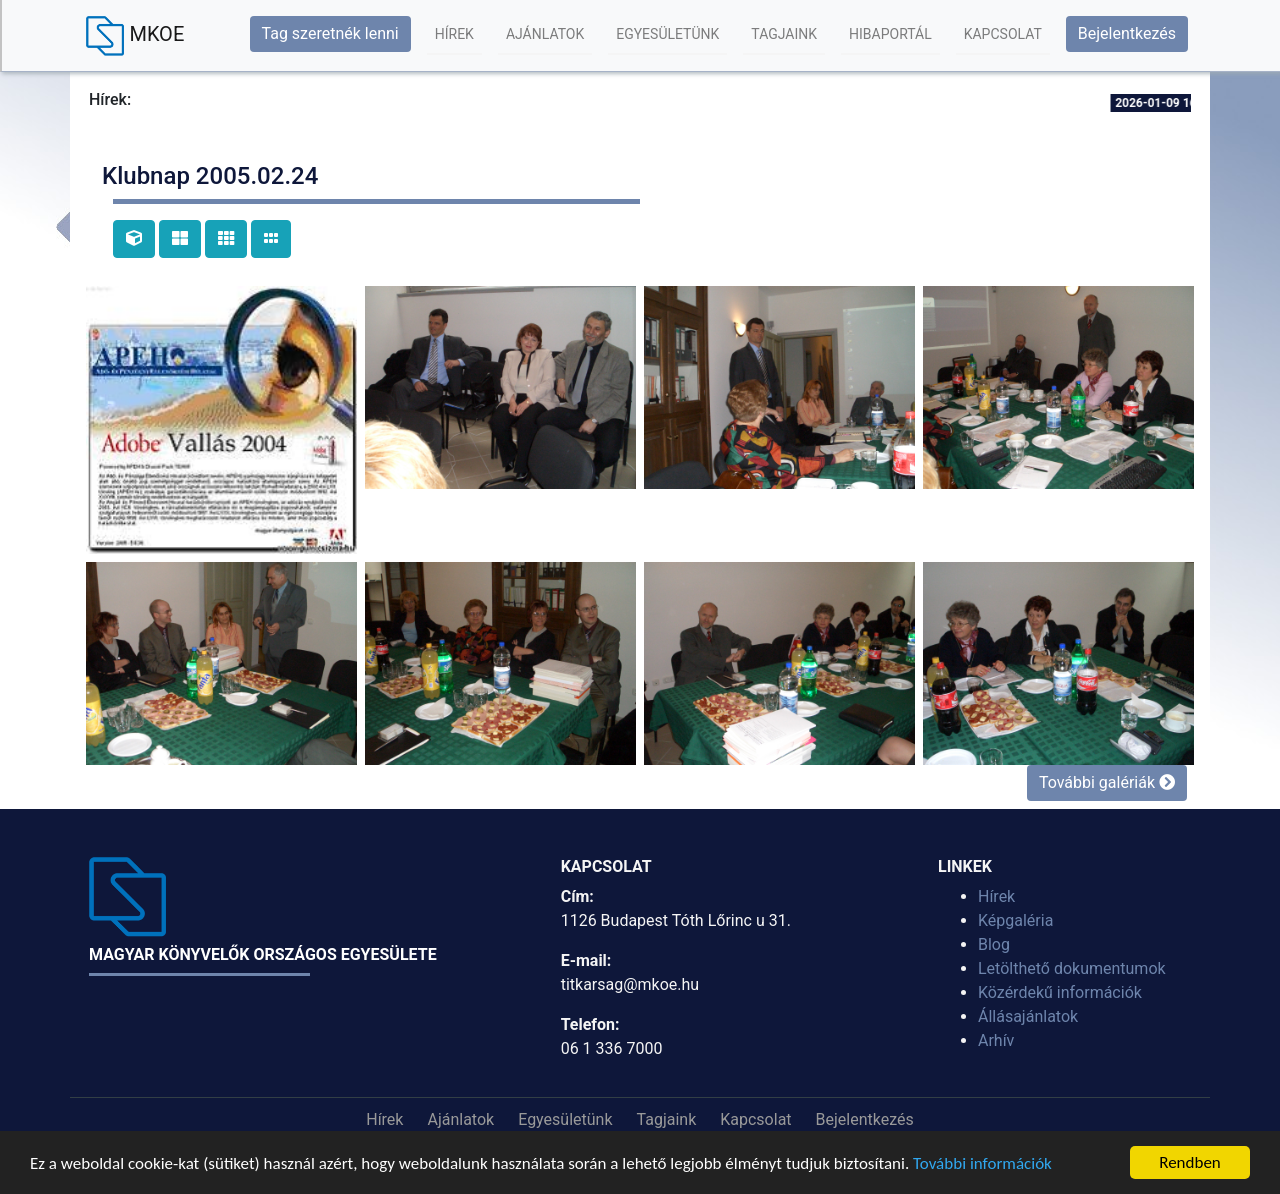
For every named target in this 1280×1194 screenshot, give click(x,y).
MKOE (135, 36)
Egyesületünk (667, 34)
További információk (982, 1163)
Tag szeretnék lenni (330, 33)
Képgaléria (1015, 920)
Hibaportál (890, 34)
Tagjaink (784, 34)
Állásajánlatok (1028, 1016)
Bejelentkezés (1127, 33)
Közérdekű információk (1060, 992)
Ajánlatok (545, 34)
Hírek (454, 34)
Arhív (996, 1040)
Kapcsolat (1003, 34)
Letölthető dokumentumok (1072, 968)
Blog (994, 944)
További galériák (1107, 782)
